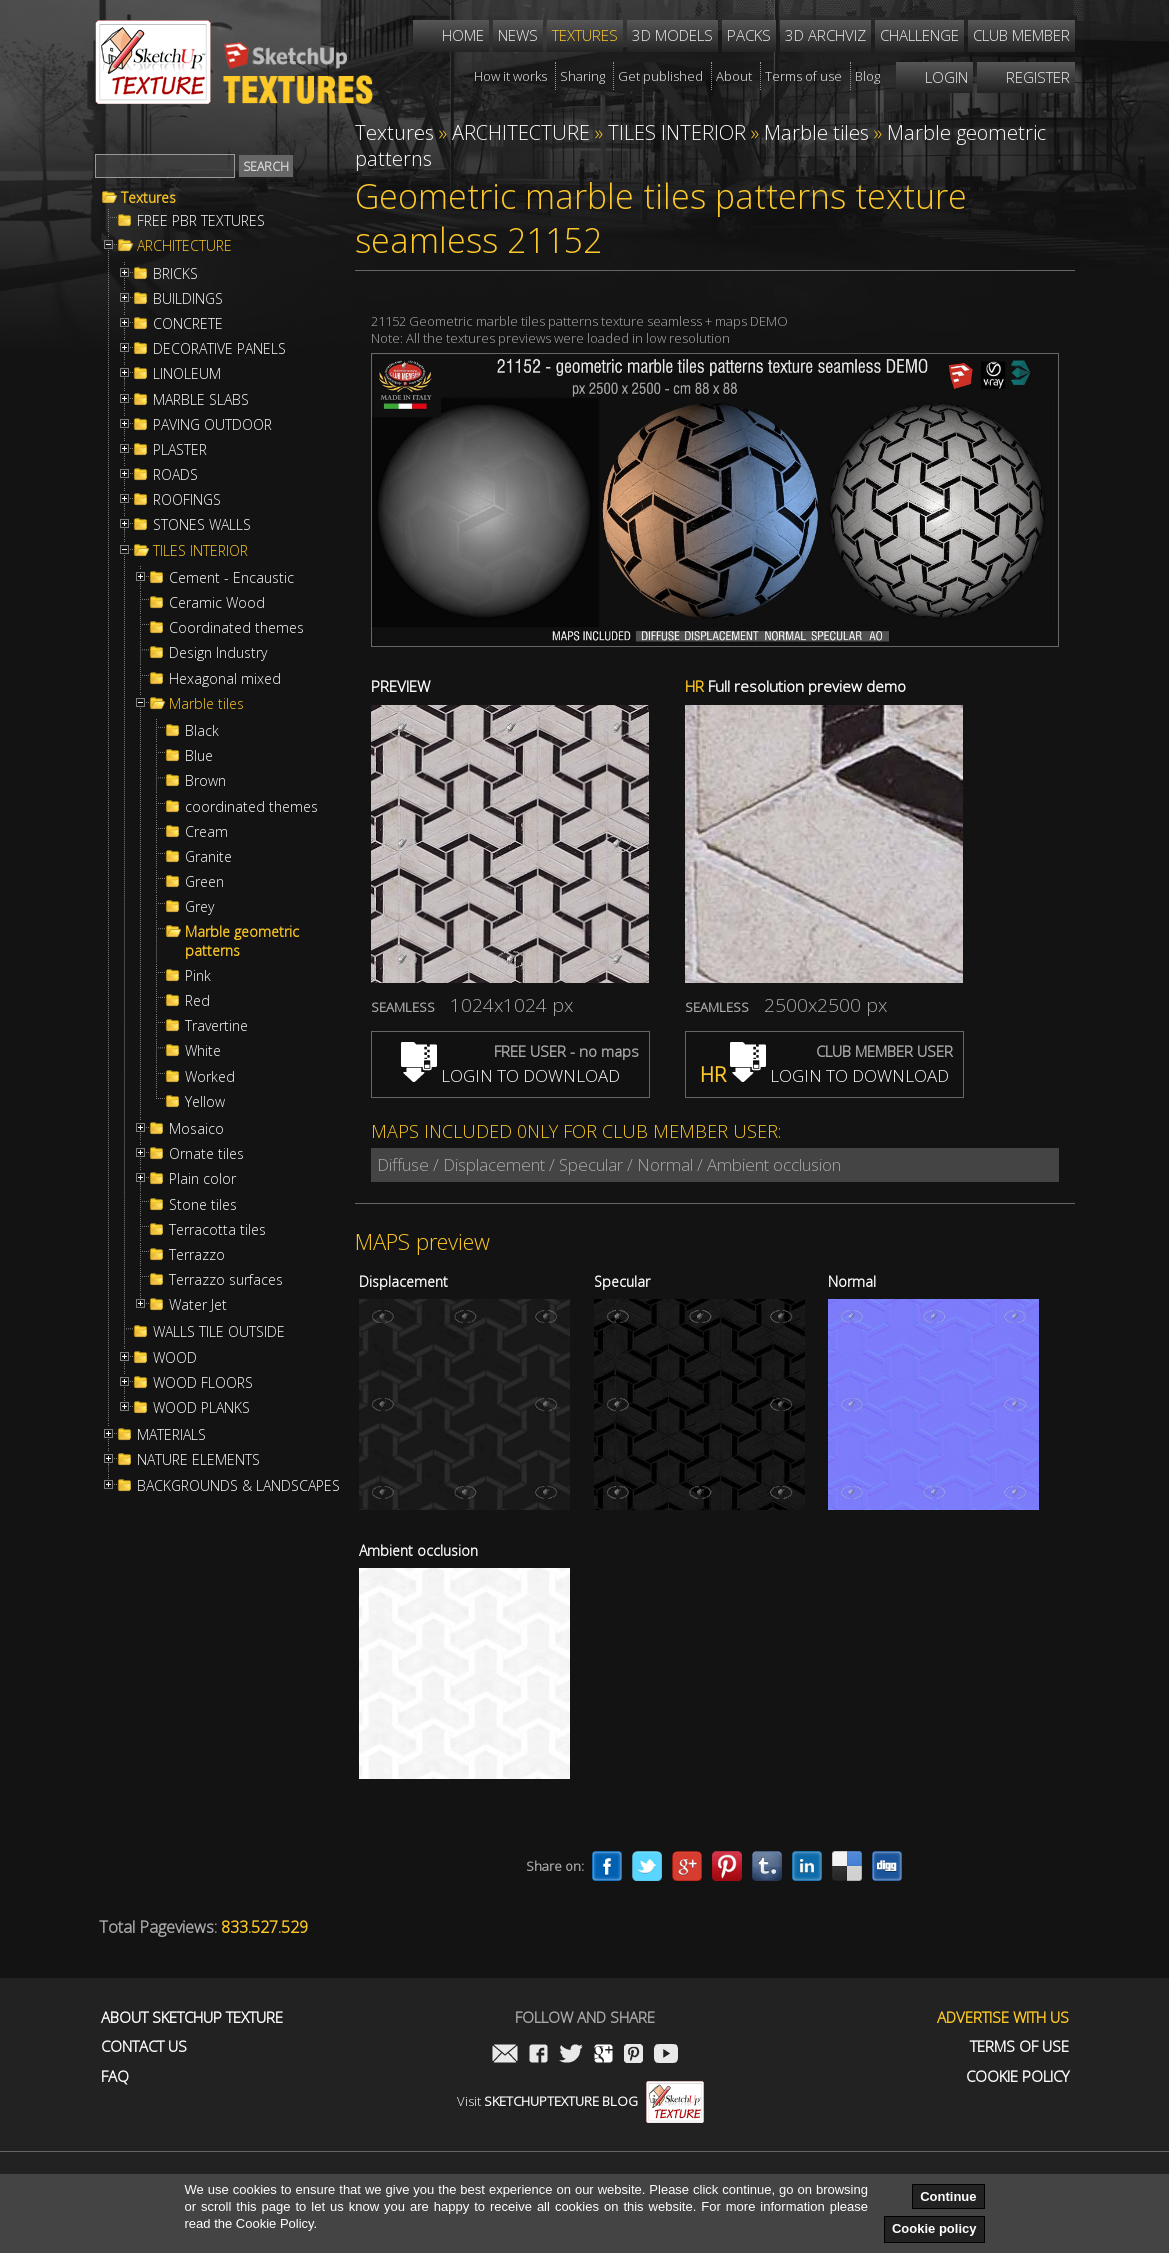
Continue (948, 2196)
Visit (580, 2101)
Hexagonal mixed (225, 679)
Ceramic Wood (217, 603)
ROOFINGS (187, 500)
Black (202, 731)
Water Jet (198, 1305)
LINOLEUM (187, 374)
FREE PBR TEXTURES (201, 221)
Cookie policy (934, 2228)
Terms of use (1019, 2046)
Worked (210, 1077)
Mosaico (196, 1129)
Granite (208, 857)
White (203, 1051)
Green (204, 882)
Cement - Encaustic (231, 578)
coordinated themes (251, 807)
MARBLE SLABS (201, 400)
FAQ (115, 2076)
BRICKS (175, 274)
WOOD (175, 1358)
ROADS (175, 475)
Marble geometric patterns (242, 941)
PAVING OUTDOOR (212, 425)
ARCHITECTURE (184, 246)
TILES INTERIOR (200, 551)
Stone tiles (203, 1205)
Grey (199, 907)
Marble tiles (206, 704)
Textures (148, 198)
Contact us (144, 2046)
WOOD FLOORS (203, 1383)
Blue (199, 756)
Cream (206, 832)
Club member (1021, 35)
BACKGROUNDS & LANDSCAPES (238, 1486)
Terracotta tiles (217, 1230)
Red (197, 1001)
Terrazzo (197, 1255)
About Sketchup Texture (192, 2017)
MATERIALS (171, 1435)
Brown (205, 781)
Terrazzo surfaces (226, 1280)
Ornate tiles (206, 1154)
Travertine (216, 1026)
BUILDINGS (188, 299)
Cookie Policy (1017, 2076)
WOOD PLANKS (201, 1408)
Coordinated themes (236, 628)
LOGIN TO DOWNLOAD (510, 1075)
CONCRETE (188, 324)
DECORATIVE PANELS (219, 349)
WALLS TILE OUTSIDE (219, 1332)
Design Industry (218, 653)
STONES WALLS (202, 525)
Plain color (202, 1179)
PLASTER (180, 450)
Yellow (205, 1102)
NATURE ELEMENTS (198, 1460)
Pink (198, 976)
